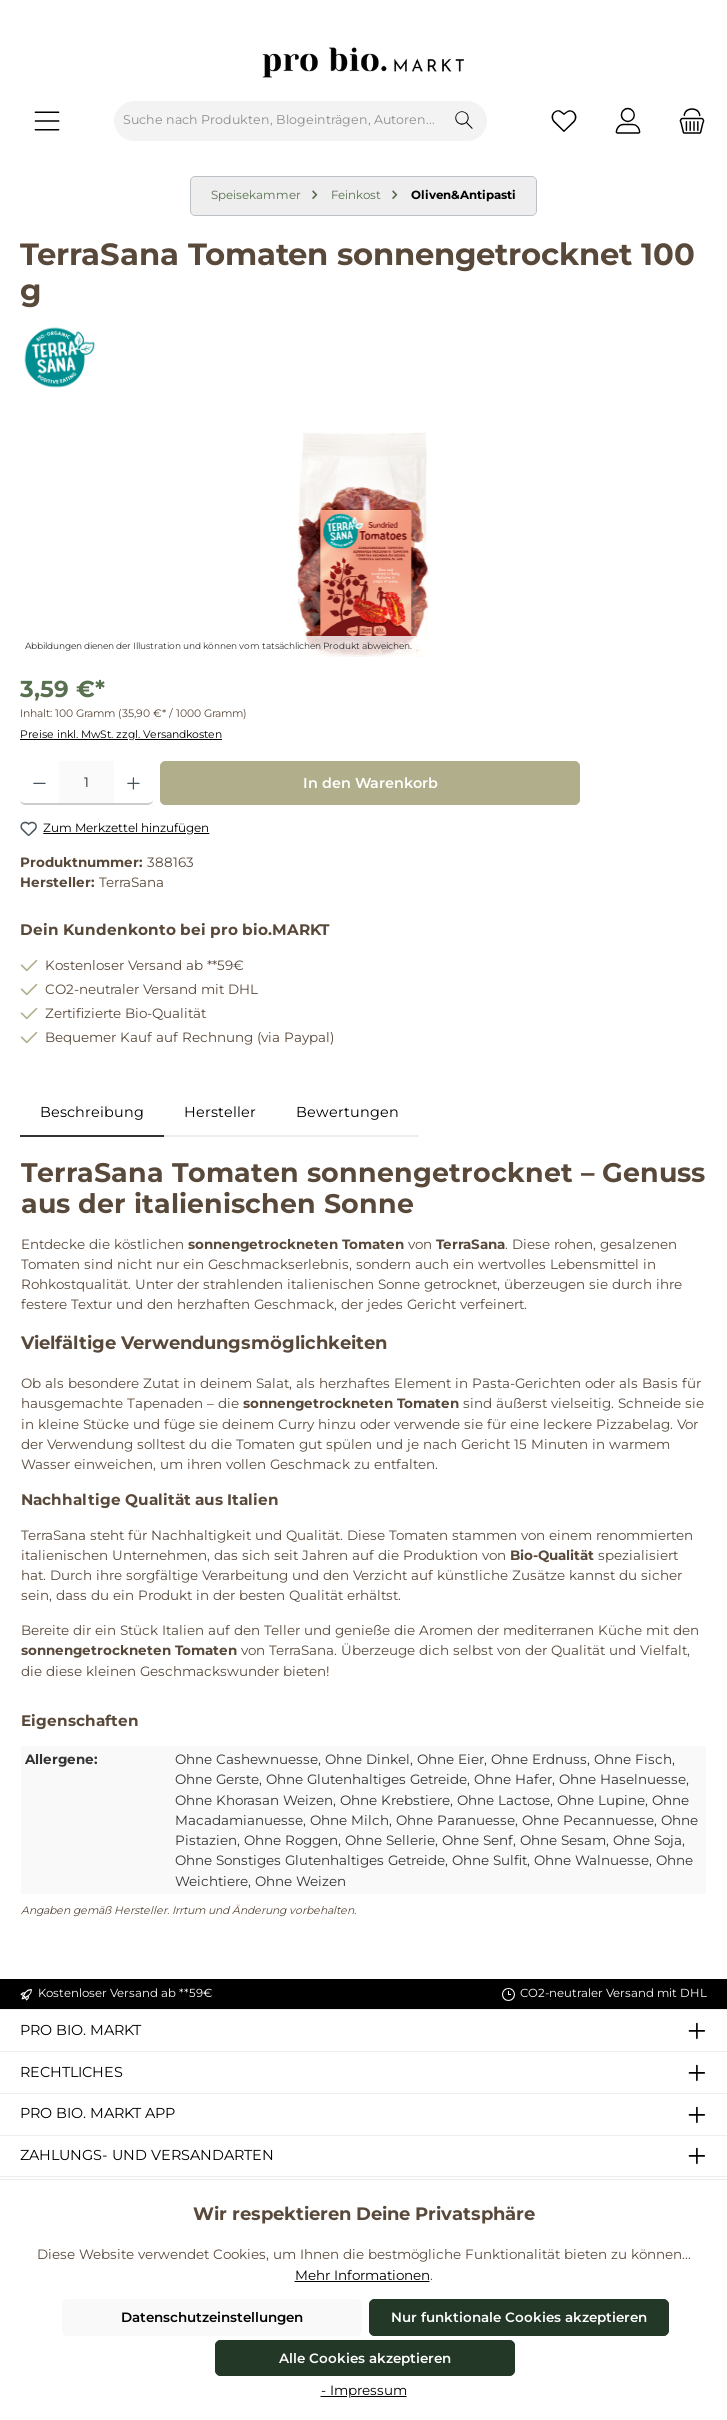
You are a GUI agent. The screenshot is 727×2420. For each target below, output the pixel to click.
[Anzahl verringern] (39, 783)
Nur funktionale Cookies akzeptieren (519, 2317)
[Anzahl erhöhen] (133, 783)
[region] (363, 544)
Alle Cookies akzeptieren (365, 2358)
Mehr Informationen (362, 2275)
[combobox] (278, 121)
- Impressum (364, 2390)
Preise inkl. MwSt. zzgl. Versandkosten (121, 734)
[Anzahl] (86, 783)
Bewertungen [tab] (347, 1112)
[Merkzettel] (564, 120)
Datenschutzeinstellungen (212, 2317)
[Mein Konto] (628, 120)
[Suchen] (464, 121)
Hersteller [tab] (220, 1112)
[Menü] (47, 120)
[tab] (92, 1113)
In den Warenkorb (370, 783)
